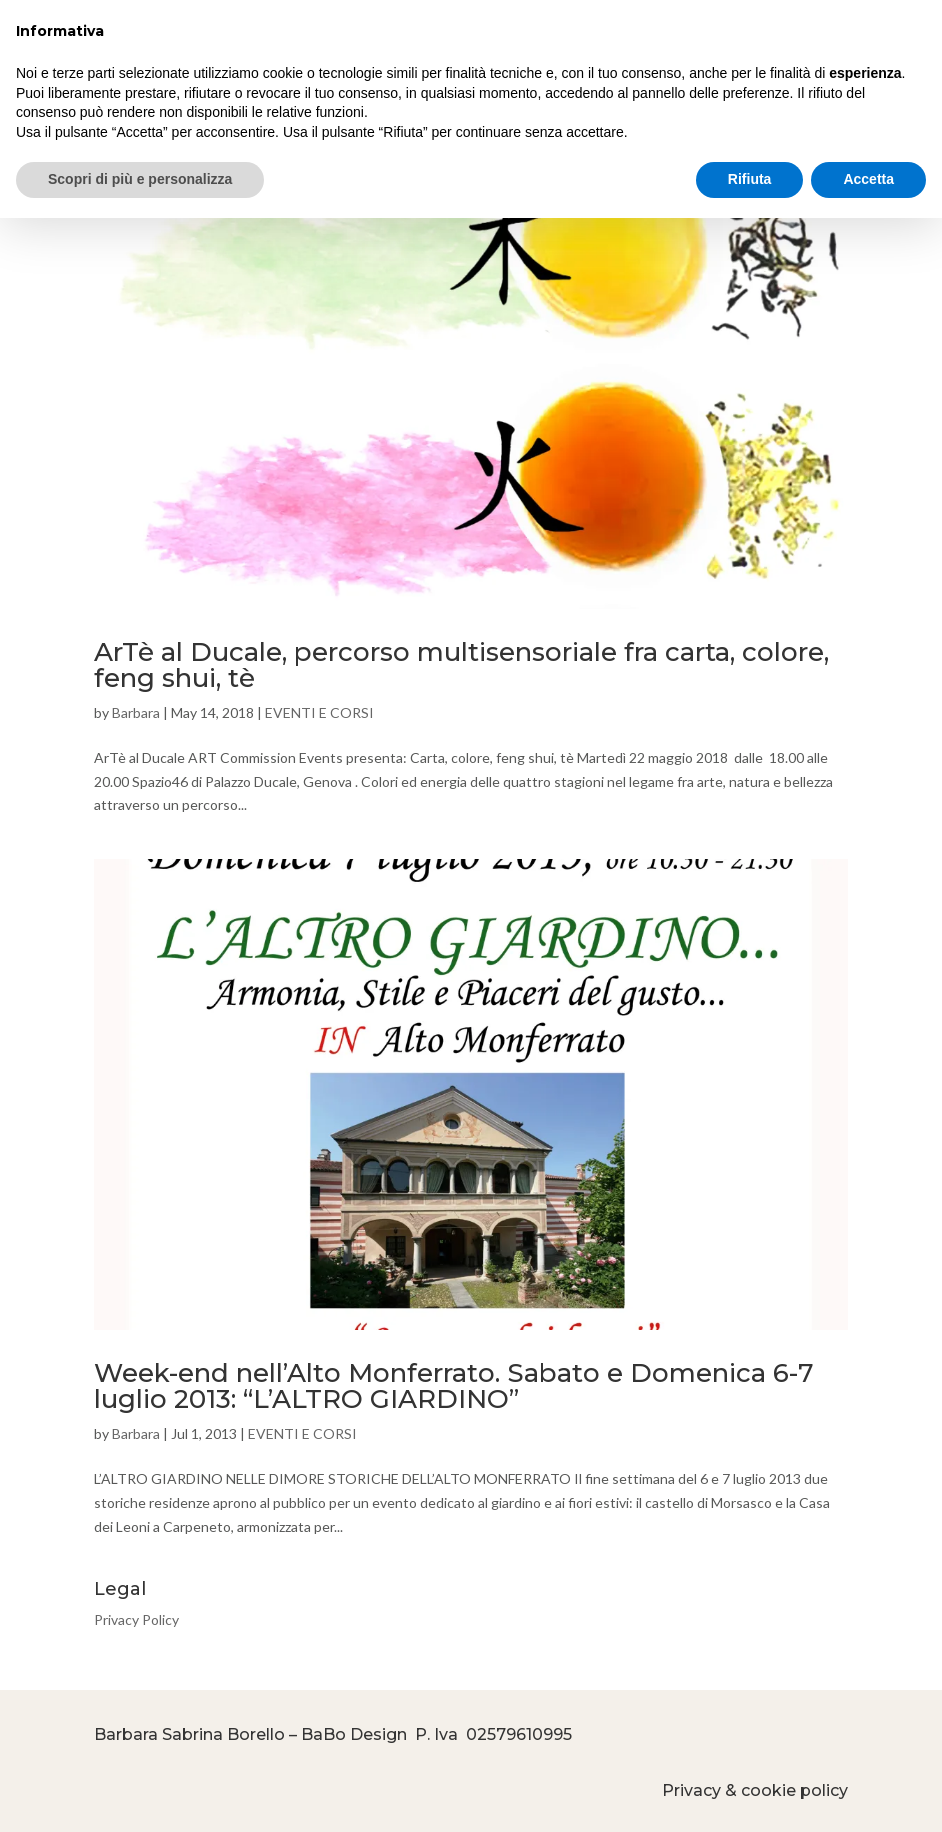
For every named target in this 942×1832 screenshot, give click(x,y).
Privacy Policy (136, 1619)
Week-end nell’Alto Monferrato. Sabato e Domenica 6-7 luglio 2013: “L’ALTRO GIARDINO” (454, 1386)
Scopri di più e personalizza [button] (140, 179)
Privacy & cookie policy (755, 1790)
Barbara (136, 712)
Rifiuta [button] (750, 179)
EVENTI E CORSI (319, 712)
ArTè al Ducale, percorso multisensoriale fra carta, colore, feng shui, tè (461, 665)
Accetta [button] (868, 179)
